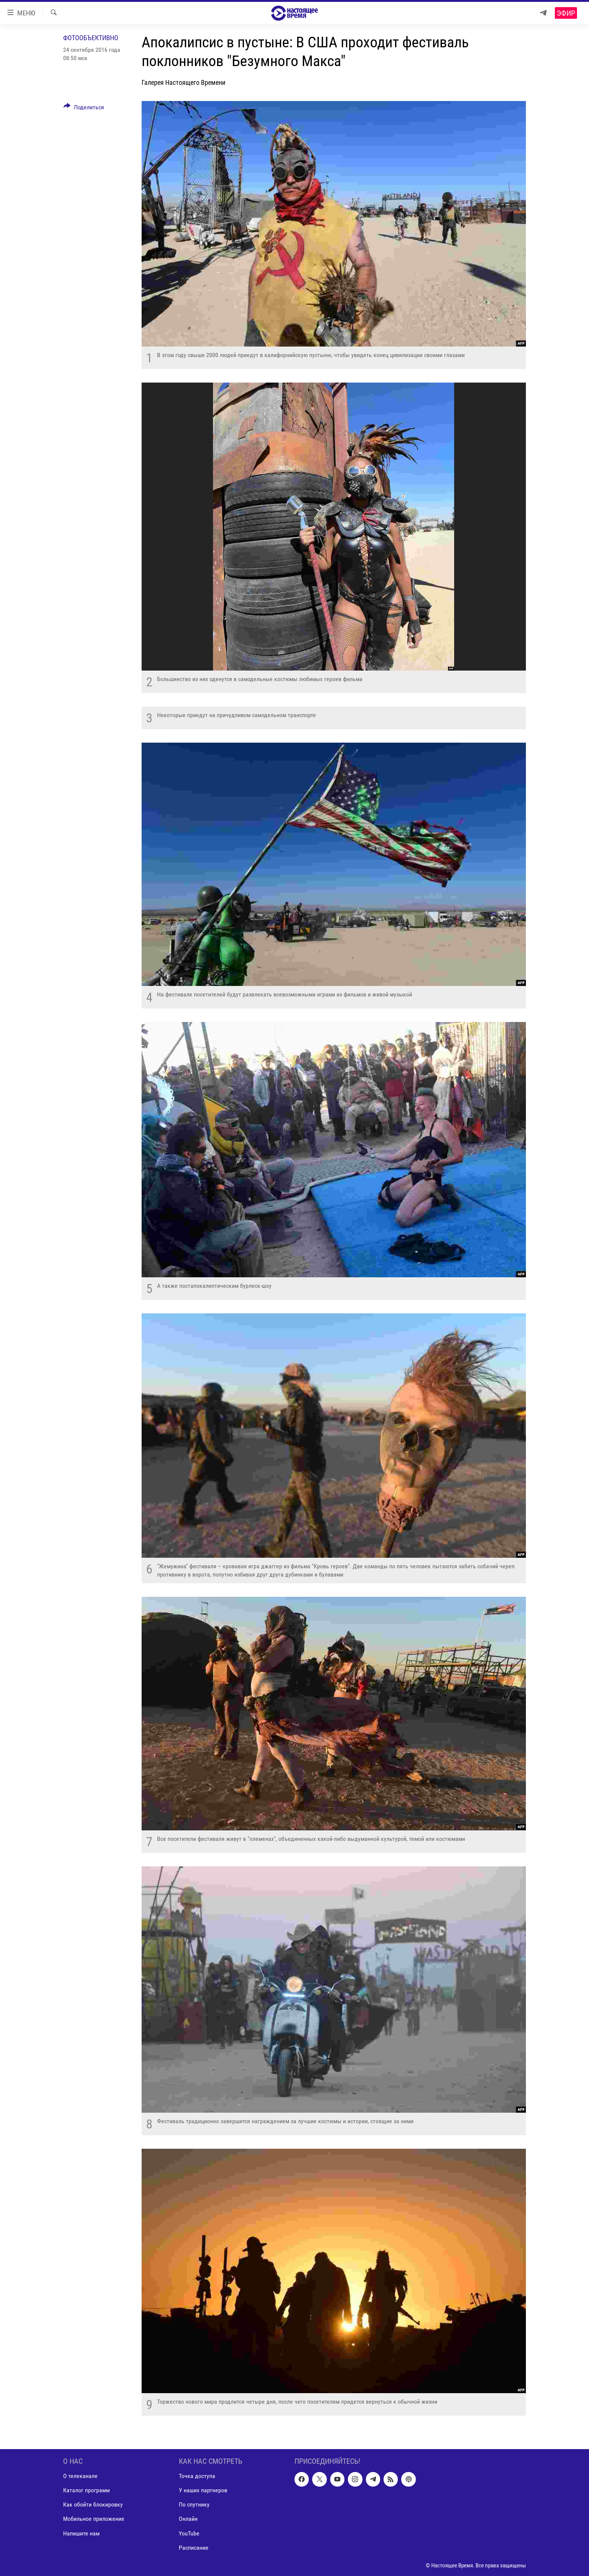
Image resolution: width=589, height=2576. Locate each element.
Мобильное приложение (93, 2518)
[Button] (83, 108)
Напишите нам (81, 2533)
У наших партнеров (203, 2490)
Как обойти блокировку (93, 2504)
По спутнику (194, 2504)
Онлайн (188, 2518)
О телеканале (80, 2476)
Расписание (193, 2547)
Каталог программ (86, 2490)
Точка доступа (197, 2476)
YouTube (189, 2533)
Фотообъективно (90, 38)
